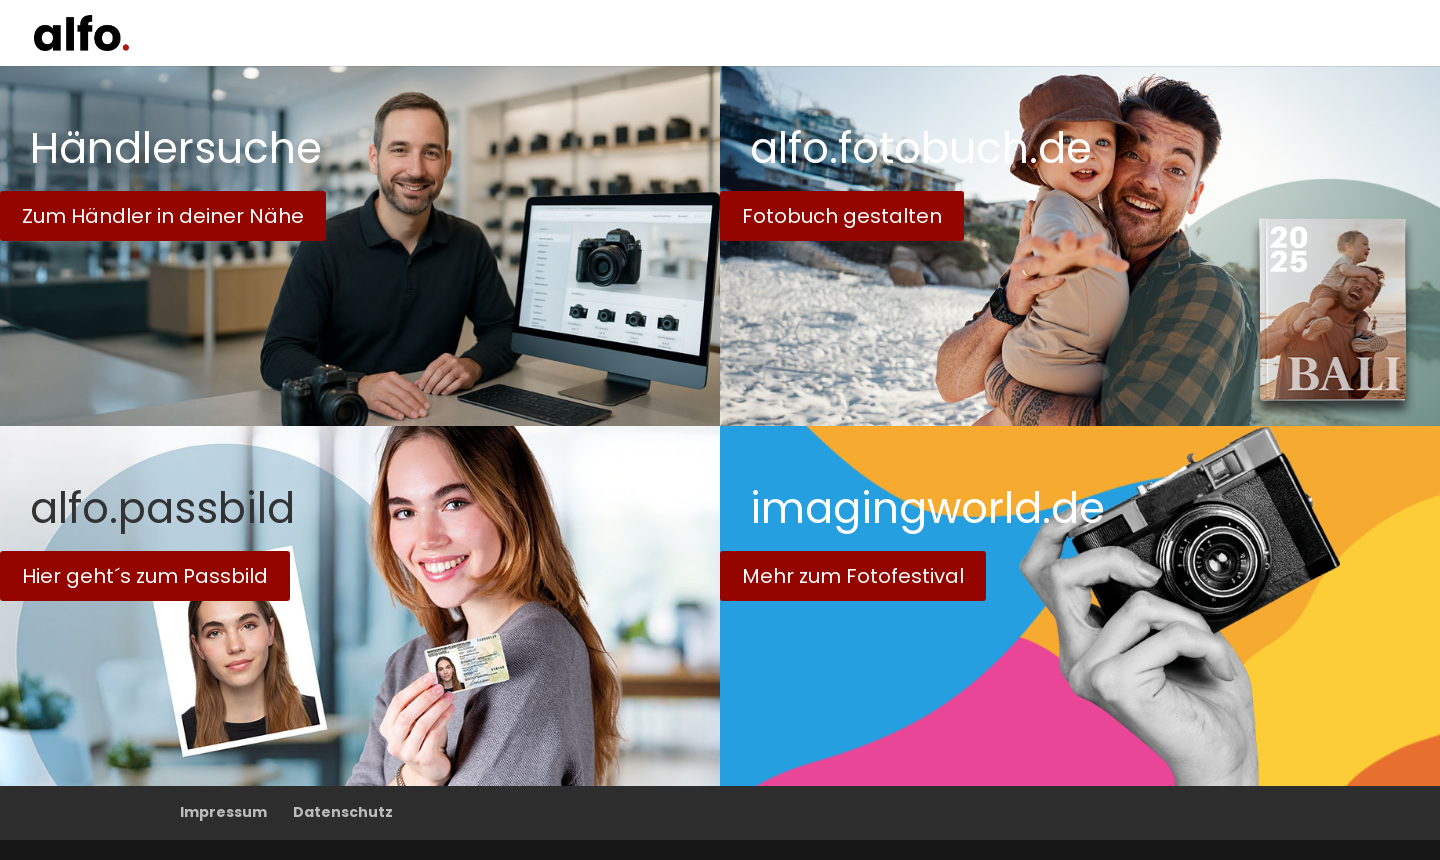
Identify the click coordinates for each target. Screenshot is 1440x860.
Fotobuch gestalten (842, 216)
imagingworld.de (927, 508)
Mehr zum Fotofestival (853, 576)
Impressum (223, 812)
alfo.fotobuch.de (921, 148)
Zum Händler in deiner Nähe (163, 216)
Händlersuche (176, 148)
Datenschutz (343, 812)
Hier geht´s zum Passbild (145, 576)
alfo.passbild (162, 508)
